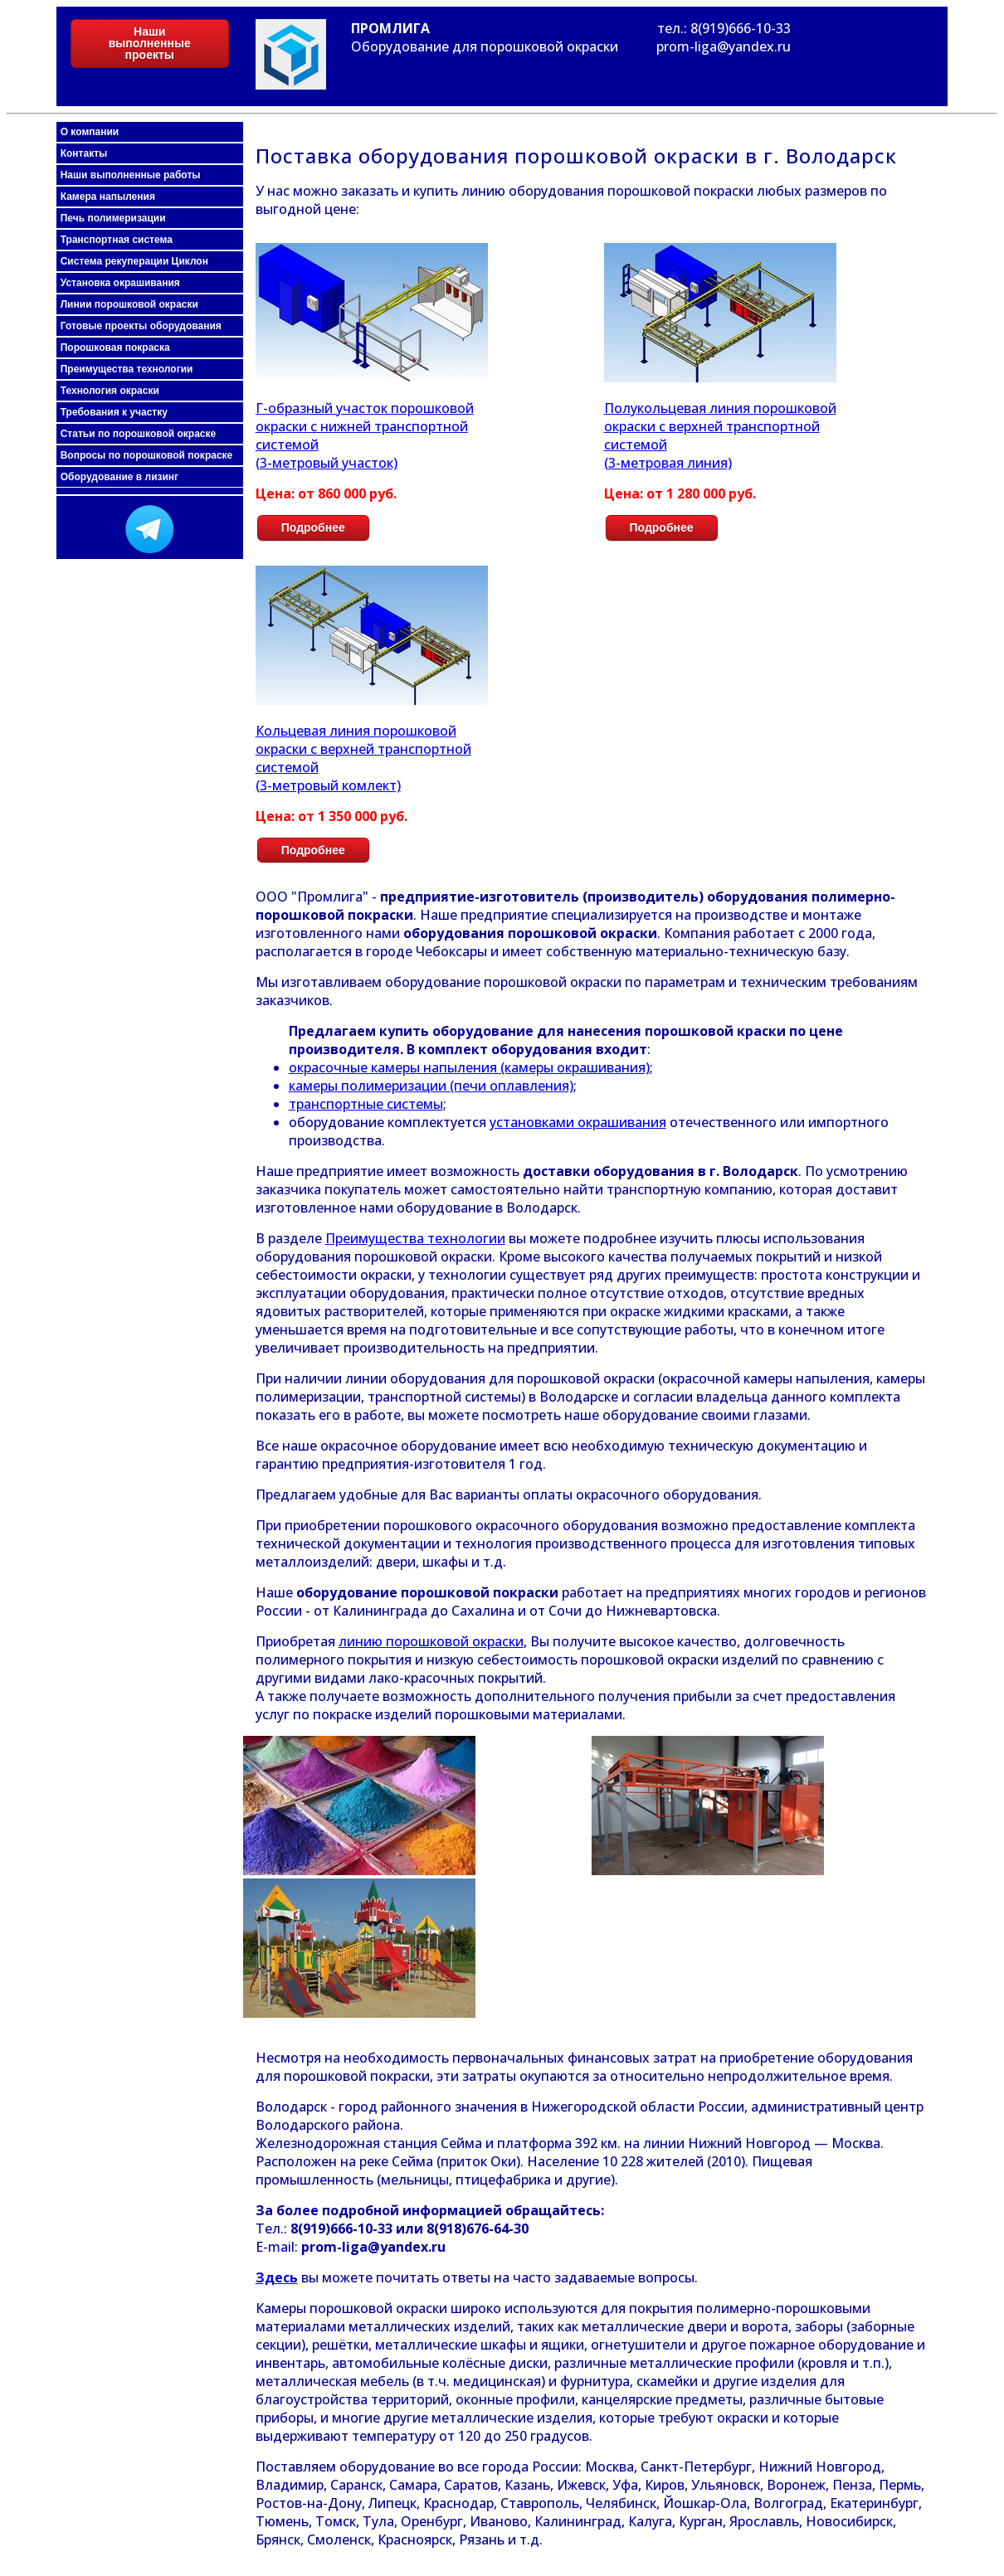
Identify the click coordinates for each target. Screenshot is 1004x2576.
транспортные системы (366, 1104)
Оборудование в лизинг (119, 477)
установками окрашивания (578, 1122)
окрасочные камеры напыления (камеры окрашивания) (469, 1067)
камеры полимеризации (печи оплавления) (431, 1086)
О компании (90, 132)
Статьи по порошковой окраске (138, 434)
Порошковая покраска (115, 347)
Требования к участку (114, 412)
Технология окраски (110, 390)
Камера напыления (108, 196)
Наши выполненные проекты (150, 43)
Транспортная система (117, 239)
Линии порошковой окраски (129, 304)
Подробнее (313, 527)
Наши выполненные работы (131, 175)
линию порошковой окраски (431, 1641)
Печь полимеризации (113, 218)
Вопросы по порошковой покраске (147, 455)
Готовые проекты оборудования (141, 326)
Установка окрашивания (120, 283)
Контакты (84, 153)
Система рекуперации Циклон (134, 261)
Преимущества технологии (127, 369)
